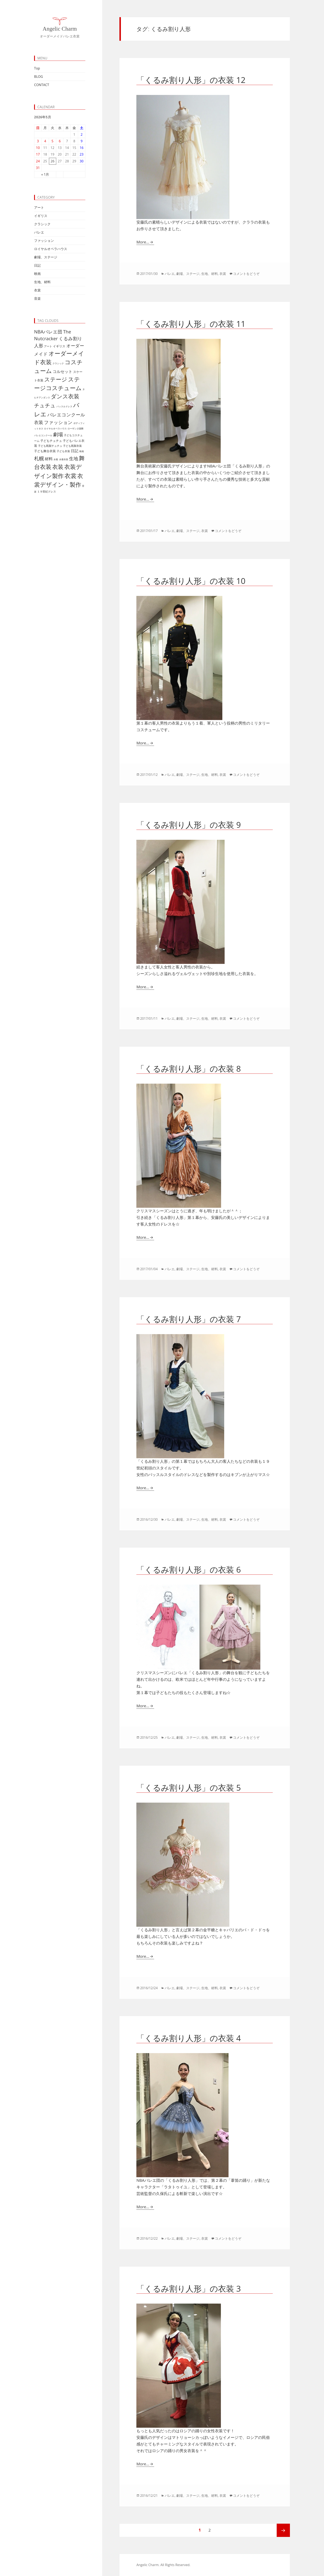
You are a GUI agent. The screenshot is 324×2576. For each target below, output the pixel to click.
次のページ (283, 2530)
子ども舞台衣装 (45, 451)
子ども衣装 (63, 451)
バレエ (39, 232)
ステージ (55, 379)
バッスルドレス (64, 406)
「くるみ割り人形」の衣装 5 (188, 1787)
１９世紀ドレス (46, 491)
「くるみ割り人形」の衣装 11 (190, 323)
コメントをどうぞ (246, 273)
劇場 (58, 434)
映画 (37, 273)
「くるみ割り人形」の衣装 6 (188, 1569)
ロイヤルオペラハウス (50, 249)
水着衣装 (63, 459)
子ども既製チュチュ (50, 446)
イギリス (40, 215)
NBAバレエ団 (48, 331)
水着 (56, 459)
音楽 (37, 298)
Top (37, 68)
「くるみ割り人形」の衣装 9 (188, 824)
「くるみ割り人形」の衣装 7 (188, 1318)
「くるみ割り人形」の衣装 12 (190, 79)
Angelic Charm (60, 29)
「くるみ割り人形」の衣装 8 (188, 1068)
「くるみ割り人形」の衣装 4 (188, 2037)
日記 (37, 265)
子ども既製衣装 (72, 446)
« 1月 (45, 174)
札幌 (39, 458)
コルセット (62, 371)
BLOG (38, 76)
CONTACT (41, 85)
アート (39, 207)
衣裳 (37, 290)
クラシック (42, 224)
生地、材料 (42, 282)
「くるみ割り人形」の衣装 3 (188, 2288)
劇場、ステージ (45, 257)
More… (142, 242)
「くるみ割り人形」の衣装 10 (190, 580)
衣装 (57, 466)
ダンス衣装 (65, 396)
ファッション (44, 240)
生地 (73, 458)
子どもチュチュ (51, 441)
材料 (49, 458)
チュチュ (45, 405)
